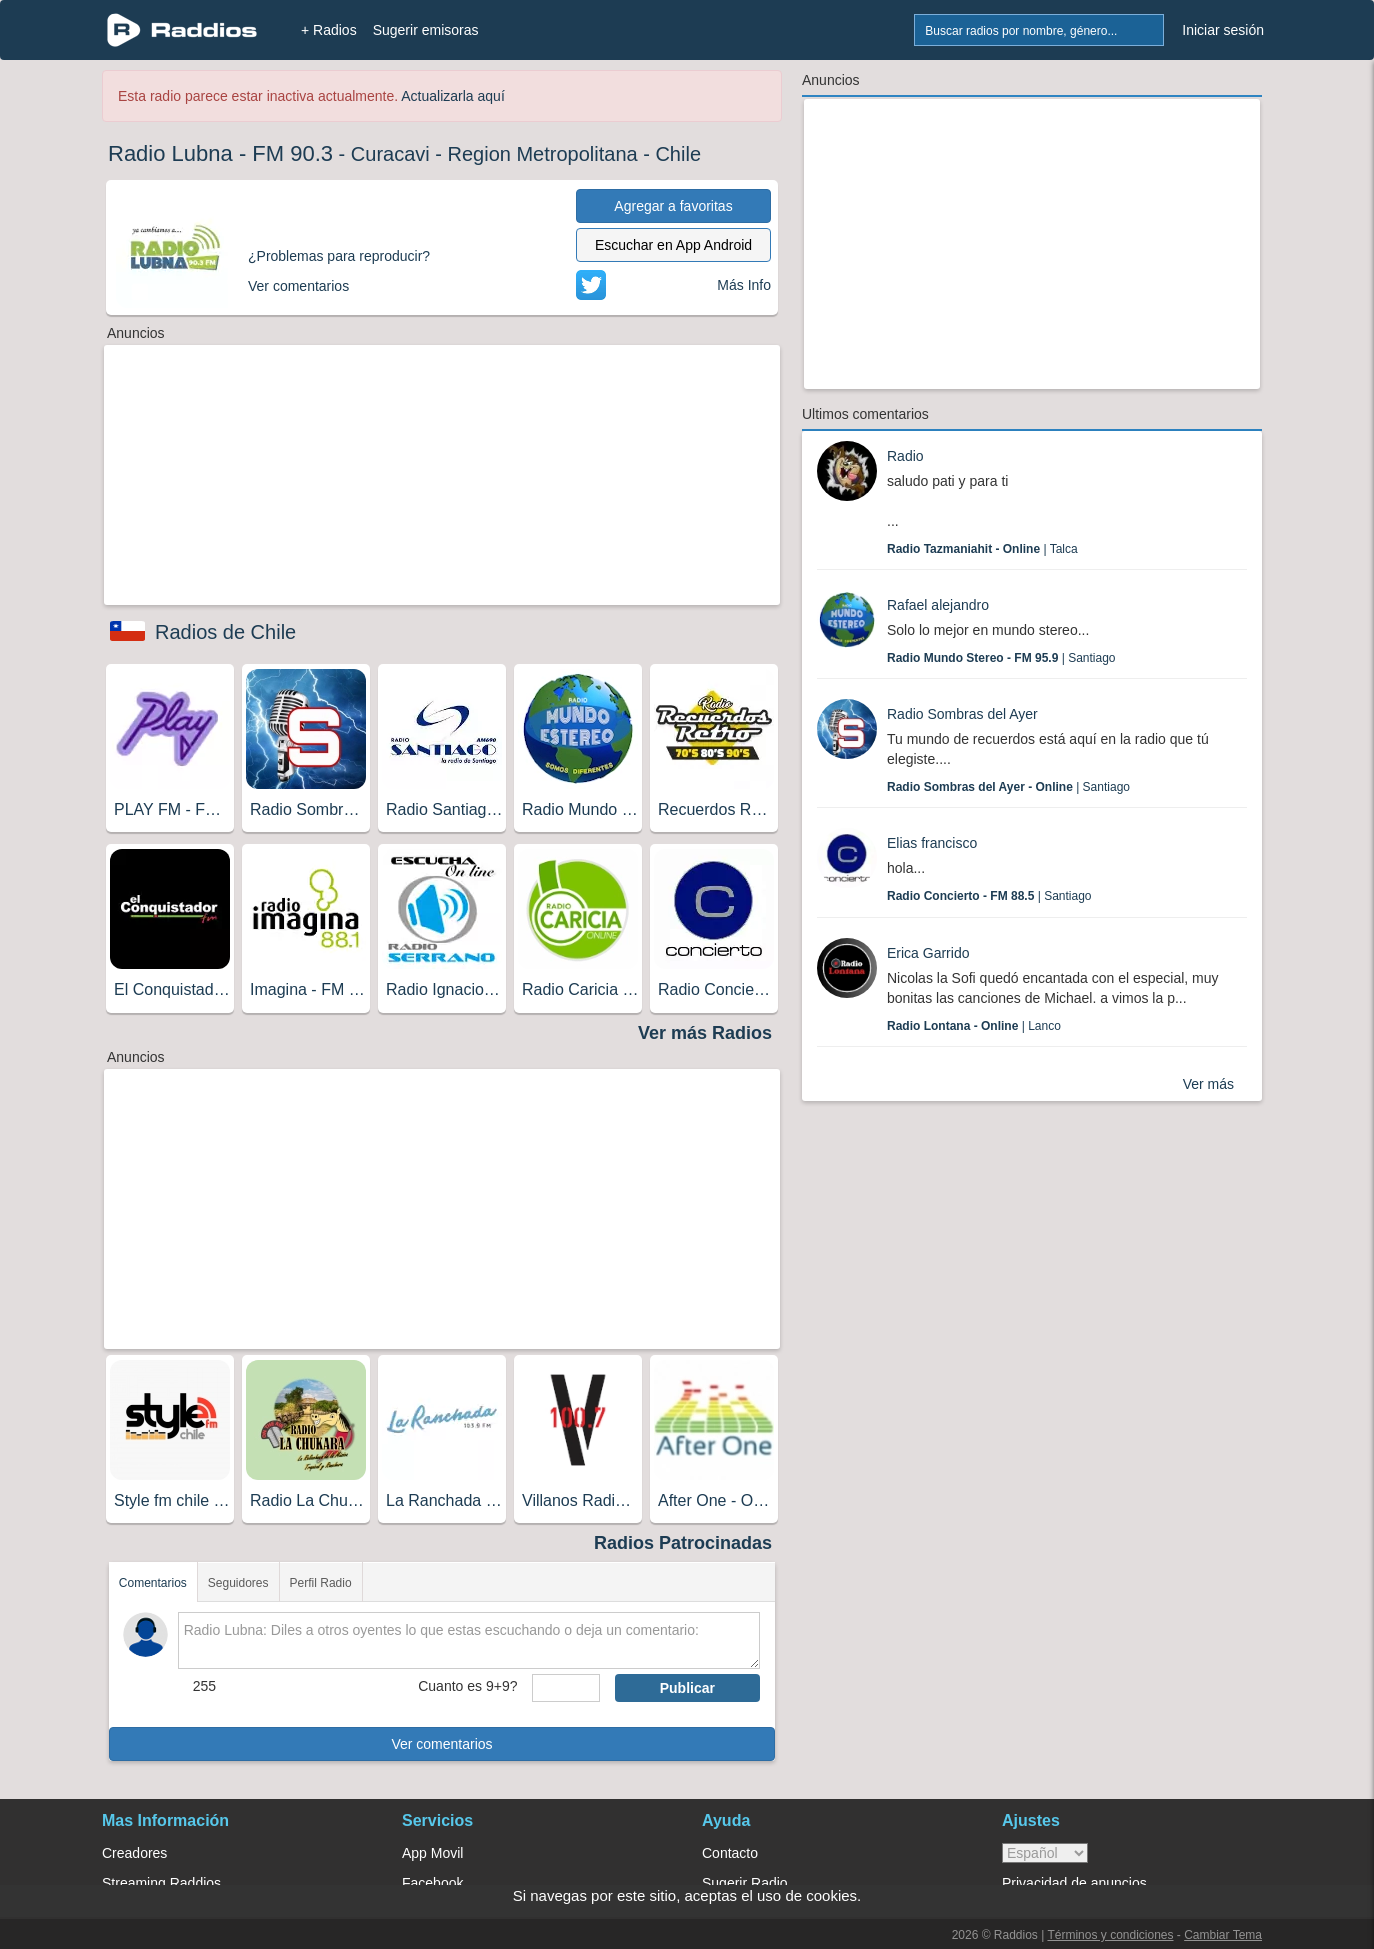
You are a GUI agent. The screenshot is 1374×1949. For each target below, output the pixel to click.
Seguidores (238, 1583)
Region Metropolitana (543, 154)
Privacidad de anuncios (1074, 1883)
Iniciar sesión (1223, 30)
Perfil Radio (321, 1583)
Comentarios (153, 1583)
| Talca (982, 549)
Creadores (134, 1853)
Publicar (687, 1688)
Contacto (730, 1853)
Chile (678, 154)
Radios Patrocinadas (683, 1543)
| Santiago (1001, 658)
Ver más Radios (705, 1033)
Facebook (432, 1883)
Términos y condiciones (1110, 1935)
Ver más (1208, 1084)
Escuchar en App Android (673, 245)
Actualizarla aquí (453, 96)
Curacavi (390, 154)
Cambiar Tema (1223, 1935)
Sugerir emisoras (426, 30)
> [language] (1045, 1853)
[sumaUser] (565, 1688)
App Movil (432, 1853)
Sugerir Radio (745, 1883)
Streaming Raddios (161, 1883)
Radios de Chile (225, 632)
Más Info (744, 285)
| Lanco (974, 1026)
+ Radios (329, 30)
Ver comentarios (441, 1744)
